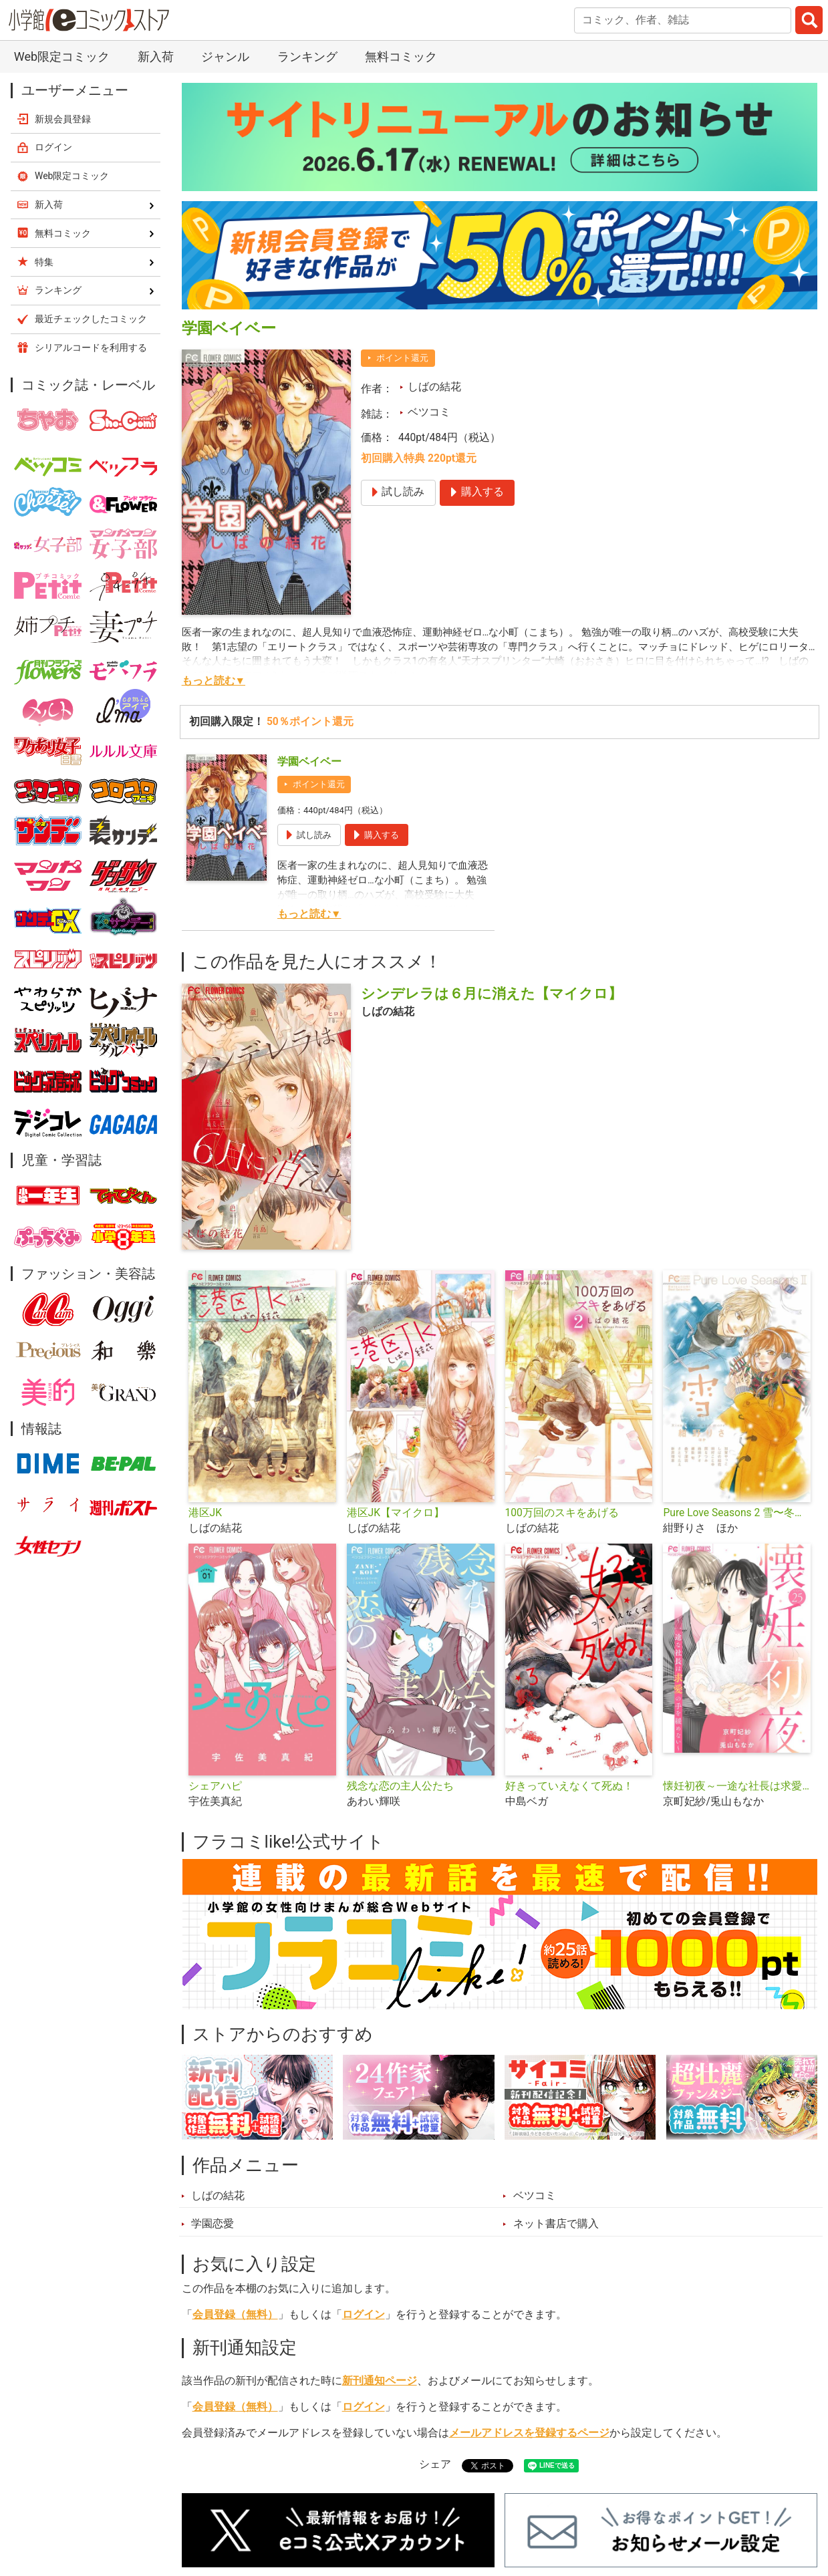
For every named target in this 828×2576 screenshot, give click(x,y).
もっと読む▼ (213, 681)
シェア (435, 2464)
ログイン (363, 2315)
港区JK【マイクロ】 (395, 1513)
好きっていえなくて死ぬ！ (569, 1786)
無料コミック (401, 56)
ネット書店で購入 (556, 2224)
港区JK (205, 1513)
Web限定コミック (62, 56)
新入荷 (156, 56)
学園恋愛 (212, 2224)
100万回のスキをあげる (562, 1513)
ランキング (307, 56)
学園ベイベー (309, 762)
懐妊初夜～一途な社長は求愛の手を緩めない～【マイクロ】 (737, 1786)
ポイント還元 (402, 358)
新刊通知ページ (379, 2381)
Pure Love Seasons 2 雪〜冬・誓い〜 (737, 1513)
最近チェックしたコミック (91, 318)
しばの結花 (434, 387)
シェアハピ (215, 1786)
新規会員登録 (63, 119)
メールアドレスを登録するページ (529, 2433)
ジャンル (225, 56)
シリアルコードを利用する (91, 347)
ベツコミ (429, 412)
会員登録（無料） (235, 2315)
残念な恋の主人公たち (400, 1786)
